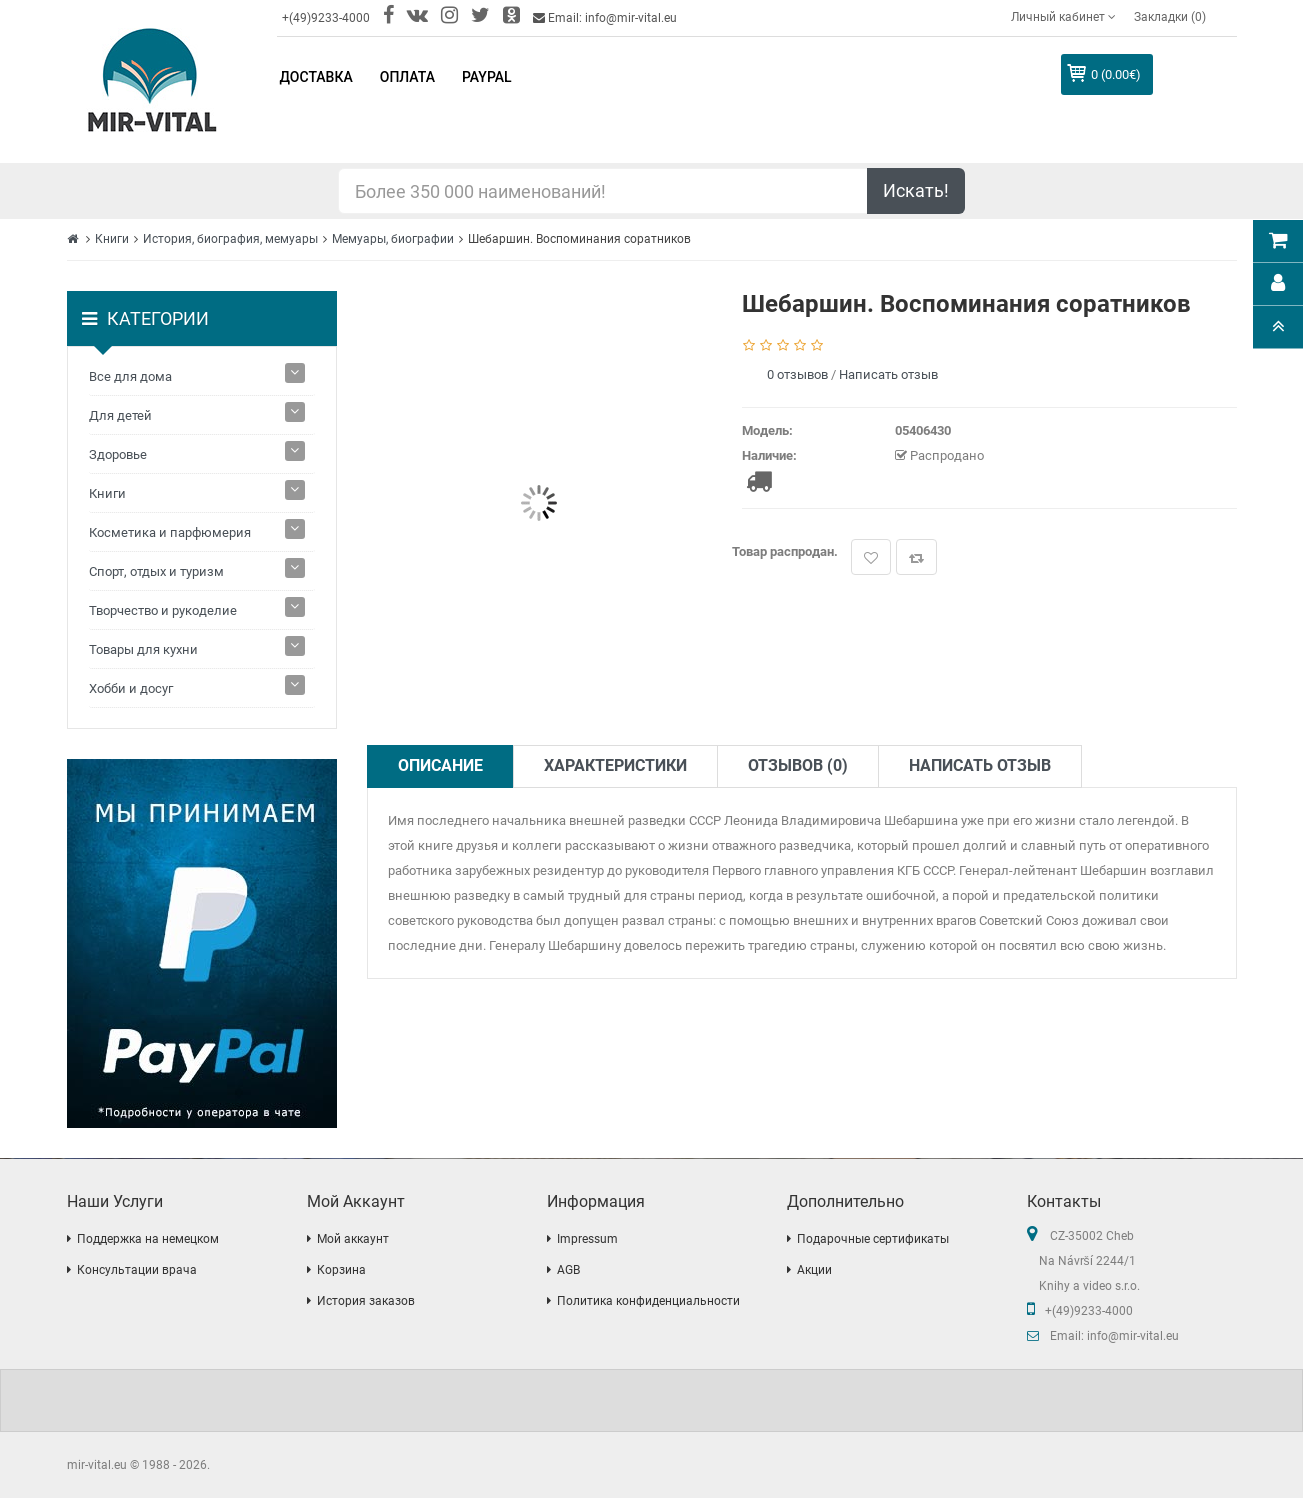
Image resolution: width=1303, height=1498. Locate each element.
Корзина (341, 1270)
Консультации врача (137, 1270)
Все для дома (130, 376)
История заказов (366, 1301)
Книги (112, 239)
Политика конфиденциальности (648, 1301)
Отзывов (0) (798, 765)
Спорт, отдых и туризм (156, 571)
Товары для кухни (143, 649)
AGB (568, 1270)
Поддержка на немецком (148, 1239)
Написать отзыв (888, 374)
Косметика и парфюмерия (170, 532)
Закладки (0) (1170, 17)
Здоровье (118, 454)
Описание (440, 765)
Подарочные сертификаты (873, 1239)
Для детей (120, 415)
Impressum (587, 1239)
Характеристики (615, 765)
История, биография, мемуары (230, 239)
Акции (814, 1270)
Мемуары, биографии (393, 239)
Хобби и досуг (131, 688)
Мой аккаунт (353, 1239)
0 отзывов (797, 374)
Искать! (916, 190)
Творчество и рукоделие (163, 610)
